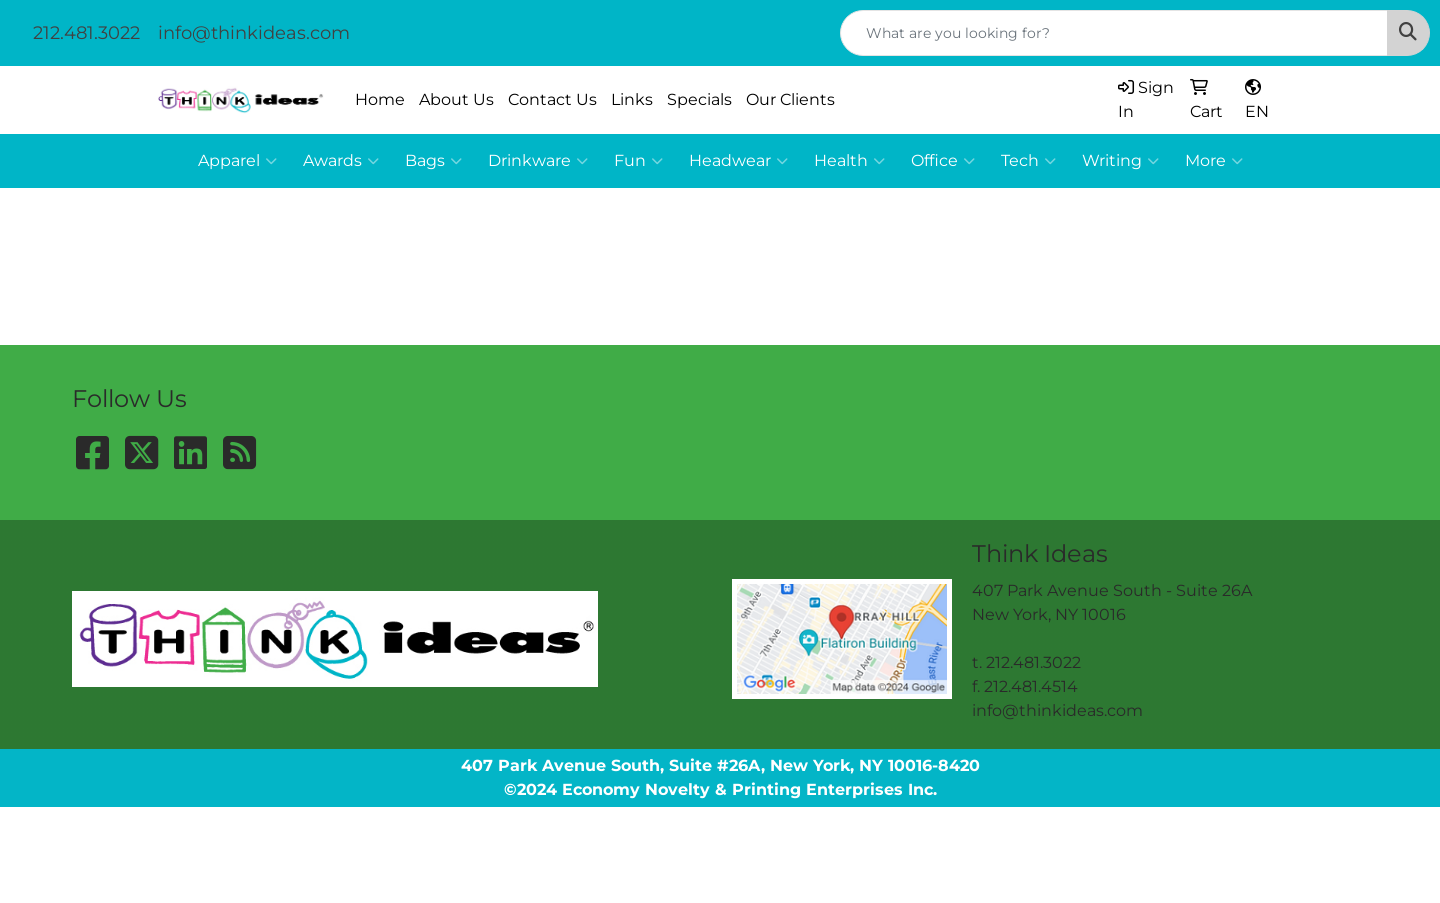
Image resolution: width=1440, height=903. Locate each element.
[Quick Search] (1114, 33)
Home (380, 99)
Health (849, 161)
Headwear (738, 161)
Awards (341, 161)
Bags (433, 161)
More (1214, 161)
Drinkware (538, 161)
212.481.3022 (86, 33)
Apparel (237, 161)
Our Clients (790, 99)
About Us (456, 99)
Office (943, 161)
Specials (699, 99)
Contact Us (552, 99)
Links (632, 99)
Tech (1028, 161)
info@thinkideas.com (254, 33)
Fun (638, 161)
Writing (1120, 161)
